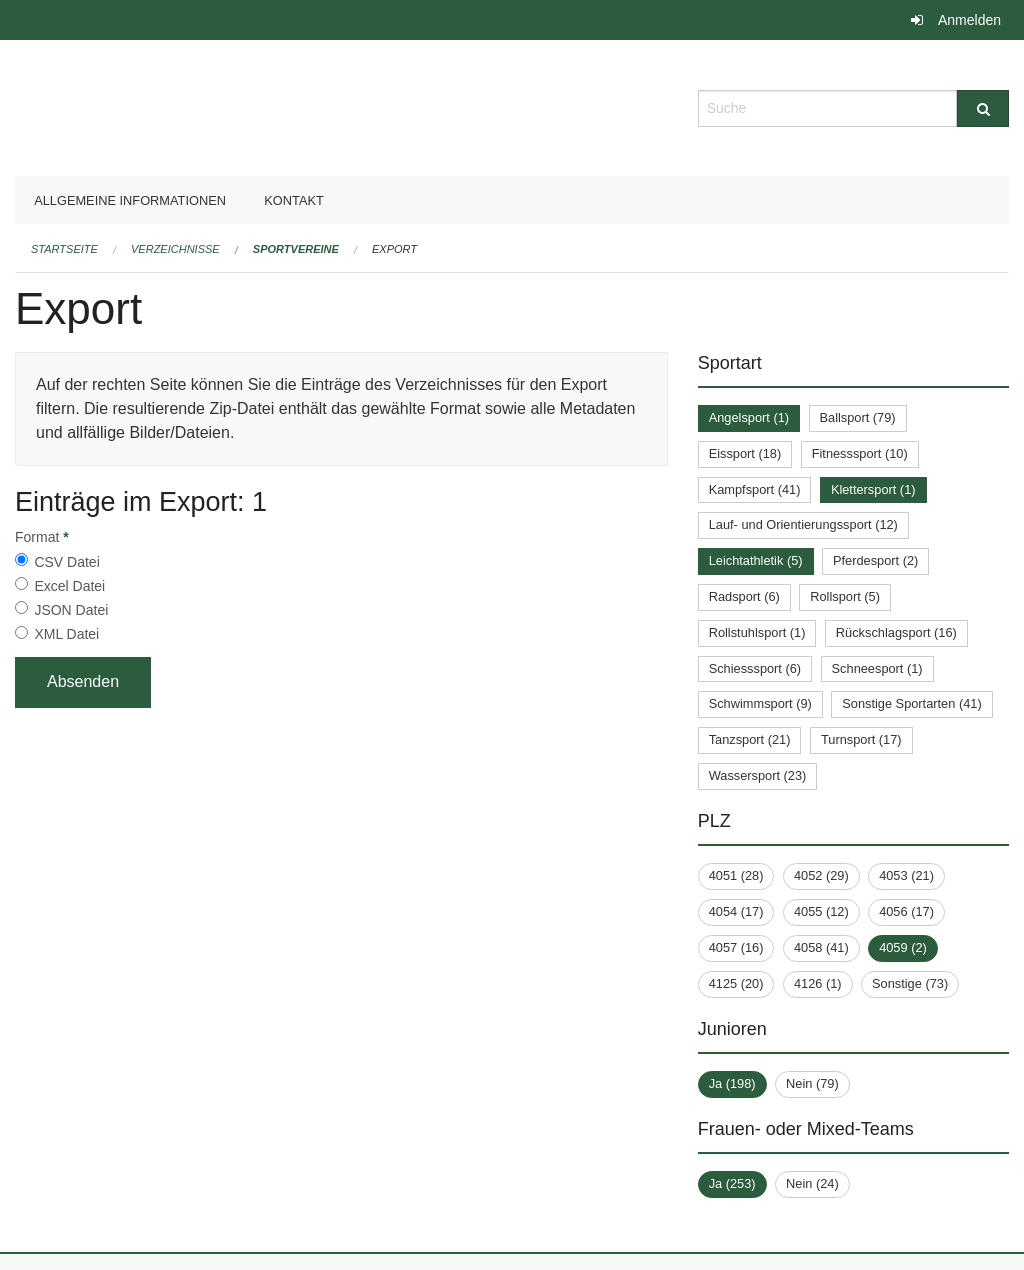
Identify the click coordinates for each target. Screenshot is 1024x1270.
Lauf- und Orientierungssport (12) (803, 524)
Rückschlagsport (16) (896, 632)
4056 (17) (906, 911)
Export (394, 249)
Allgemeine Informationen (130, 200)
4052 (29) (821, 875)
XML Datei (66, 634)
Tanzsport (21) (750, 739)
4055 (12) (821, 911)
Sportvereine (296, 249)
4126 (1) (818, 983)
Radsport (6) (744, 596)
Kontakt (294, 200)
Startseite (64, 249)
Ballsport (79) (858, 417)
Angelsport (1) (749, 417)
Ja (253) (732, 1183)
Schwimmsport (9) (760, 703)
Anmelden (969, 20)
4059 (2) (903, 947)
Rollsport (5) (845, 596)
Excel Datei (69, 586)
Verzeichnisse (175, 249)
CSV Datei (66, 562)
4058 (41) (821, 947)
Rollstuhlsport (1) (757, 632)
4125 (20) (736, 983)
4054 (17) (736, 911)
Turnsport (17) (861, 739)
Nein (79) (812, 1083)
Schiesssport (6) (755, 668)
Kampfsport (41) (755, 489)
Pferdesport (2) (875, 560)
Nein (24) (812, 1183)
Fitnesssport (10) (860, 453)
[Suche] (983, 108)
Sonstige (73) (910, 983)
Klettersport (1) (873, 489)
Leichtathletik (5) (756, 560)
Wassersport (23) (758, 775)
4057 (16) (736, 947)
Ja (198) (732, 1083)
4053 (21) (906, 875)
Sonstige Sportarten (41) (911, 703)
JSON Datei (71, 610)
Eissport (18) (745, 453)
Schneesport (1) (877, 668)
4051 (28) (736, 875)
